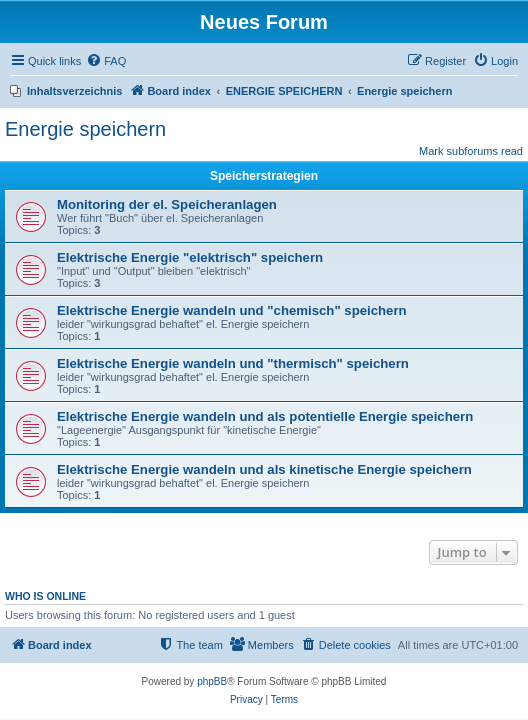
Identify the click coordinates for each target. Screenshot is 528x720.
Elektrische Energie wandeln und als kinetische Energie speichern (264, 469)
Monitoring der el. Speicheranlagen (167, 204)
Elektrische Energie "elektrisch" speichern (190, 257)
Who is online (45, 596)
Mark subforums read (471, 151)
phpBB (212, 681)
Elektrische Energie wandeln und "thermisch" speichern (233, 363)
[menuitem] (106, 61)
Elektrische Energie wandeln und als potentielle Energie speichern (265, 416)
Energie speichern (85, 129)
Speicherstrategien (264, 176)
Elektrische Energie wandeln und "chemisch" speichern (232, 310)
